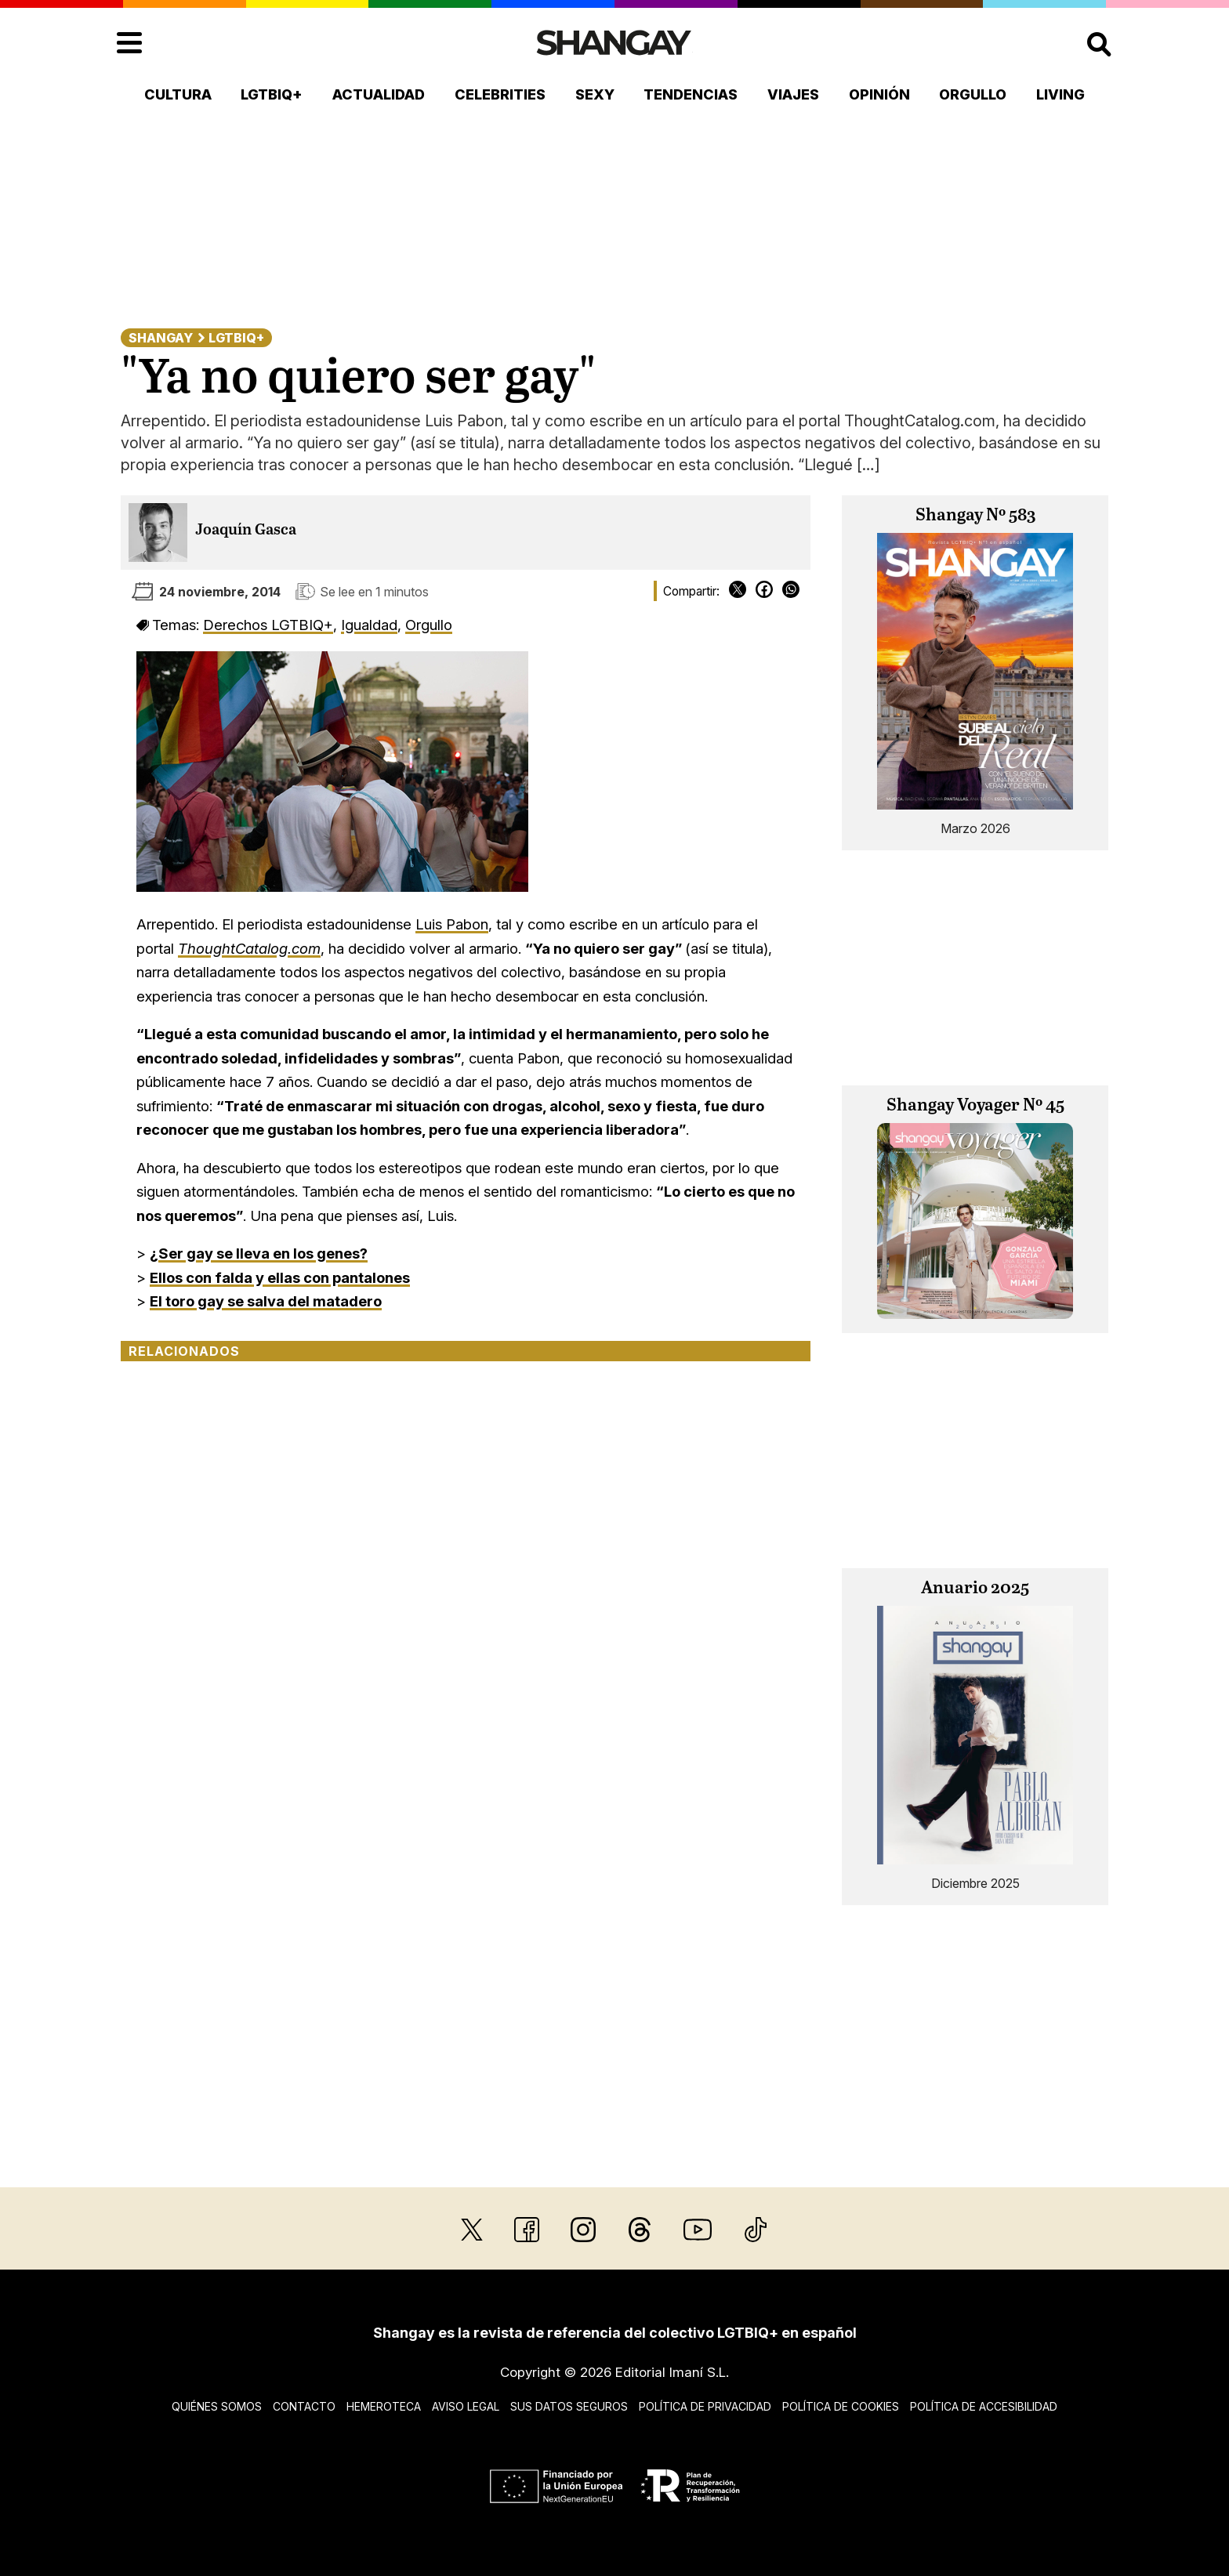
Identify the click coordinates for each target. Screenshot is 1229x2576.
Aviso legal (465, 2406)
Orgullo (972, 94)
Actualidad (378, 94)
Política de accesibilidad (983, 2406)
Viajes (793, 94)
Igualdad (369, 624)
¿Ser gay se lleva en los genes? (259, 1253)
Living (1060, 94)
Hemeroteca (383, 2406)
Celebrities (500, 94)
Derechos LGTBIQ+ (268, 624)
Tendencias (691, 94)
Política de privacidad (705, 2406)
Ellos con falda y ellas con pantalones (280, 1277)
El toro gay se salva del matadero (266, 1301)
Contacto (304, 2406)
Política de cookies (840, 2406)
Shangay (161, 338)
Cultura (178, 94)
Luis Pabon (451, 924)
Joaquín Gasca (245, 530)
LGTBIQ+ (272, 94)
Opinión (879, 94)
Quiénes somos (217, 2406)
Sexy (594, 94)
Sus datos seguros (569, 2406)
